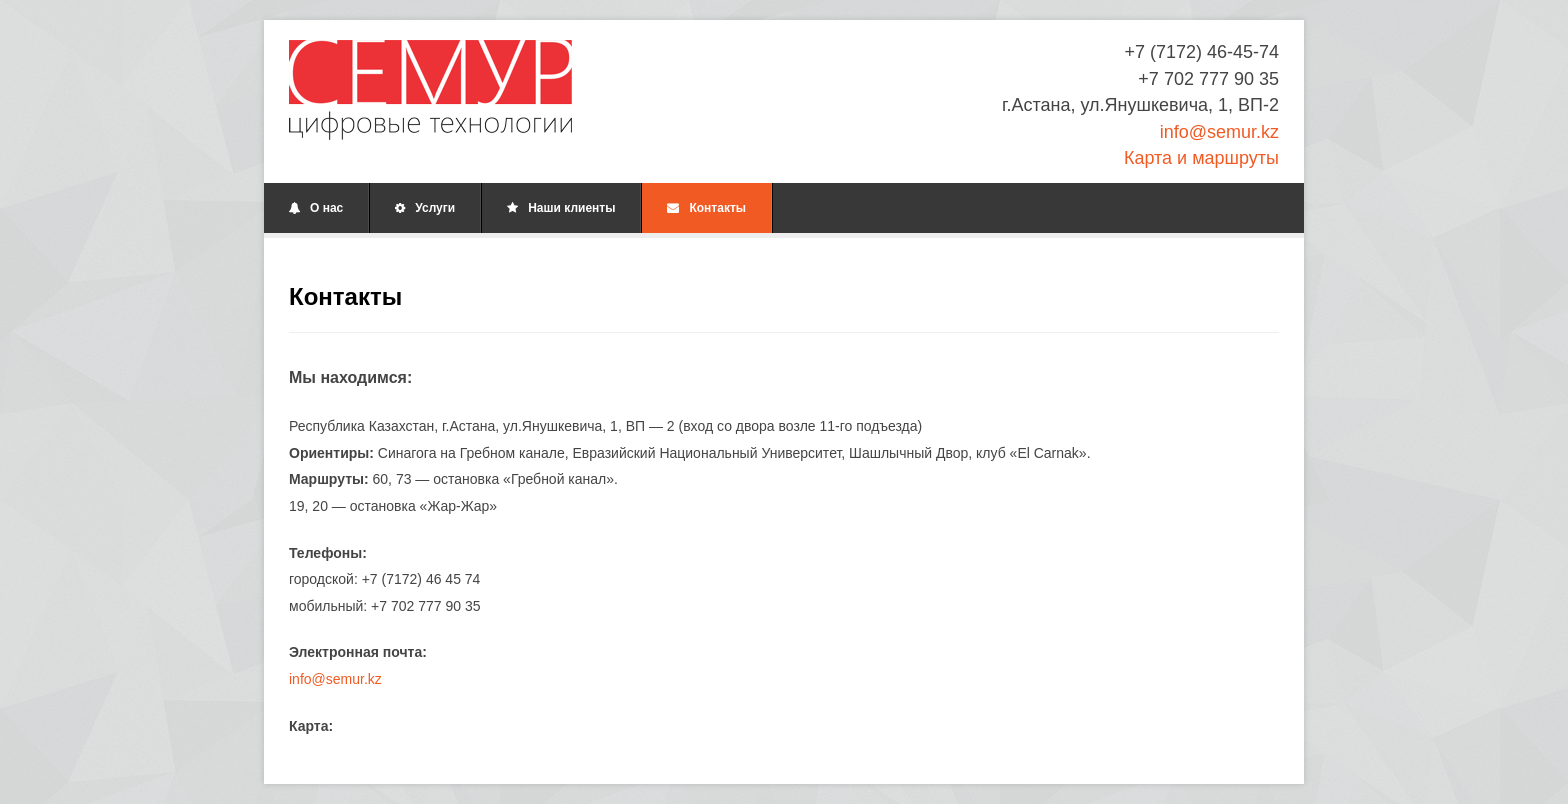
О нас (316, 208)
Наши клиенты (561, 208)
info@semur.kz (1219, 132)
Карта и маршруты (1201, 158)
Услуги (425, 208)
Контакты (706, 208)
